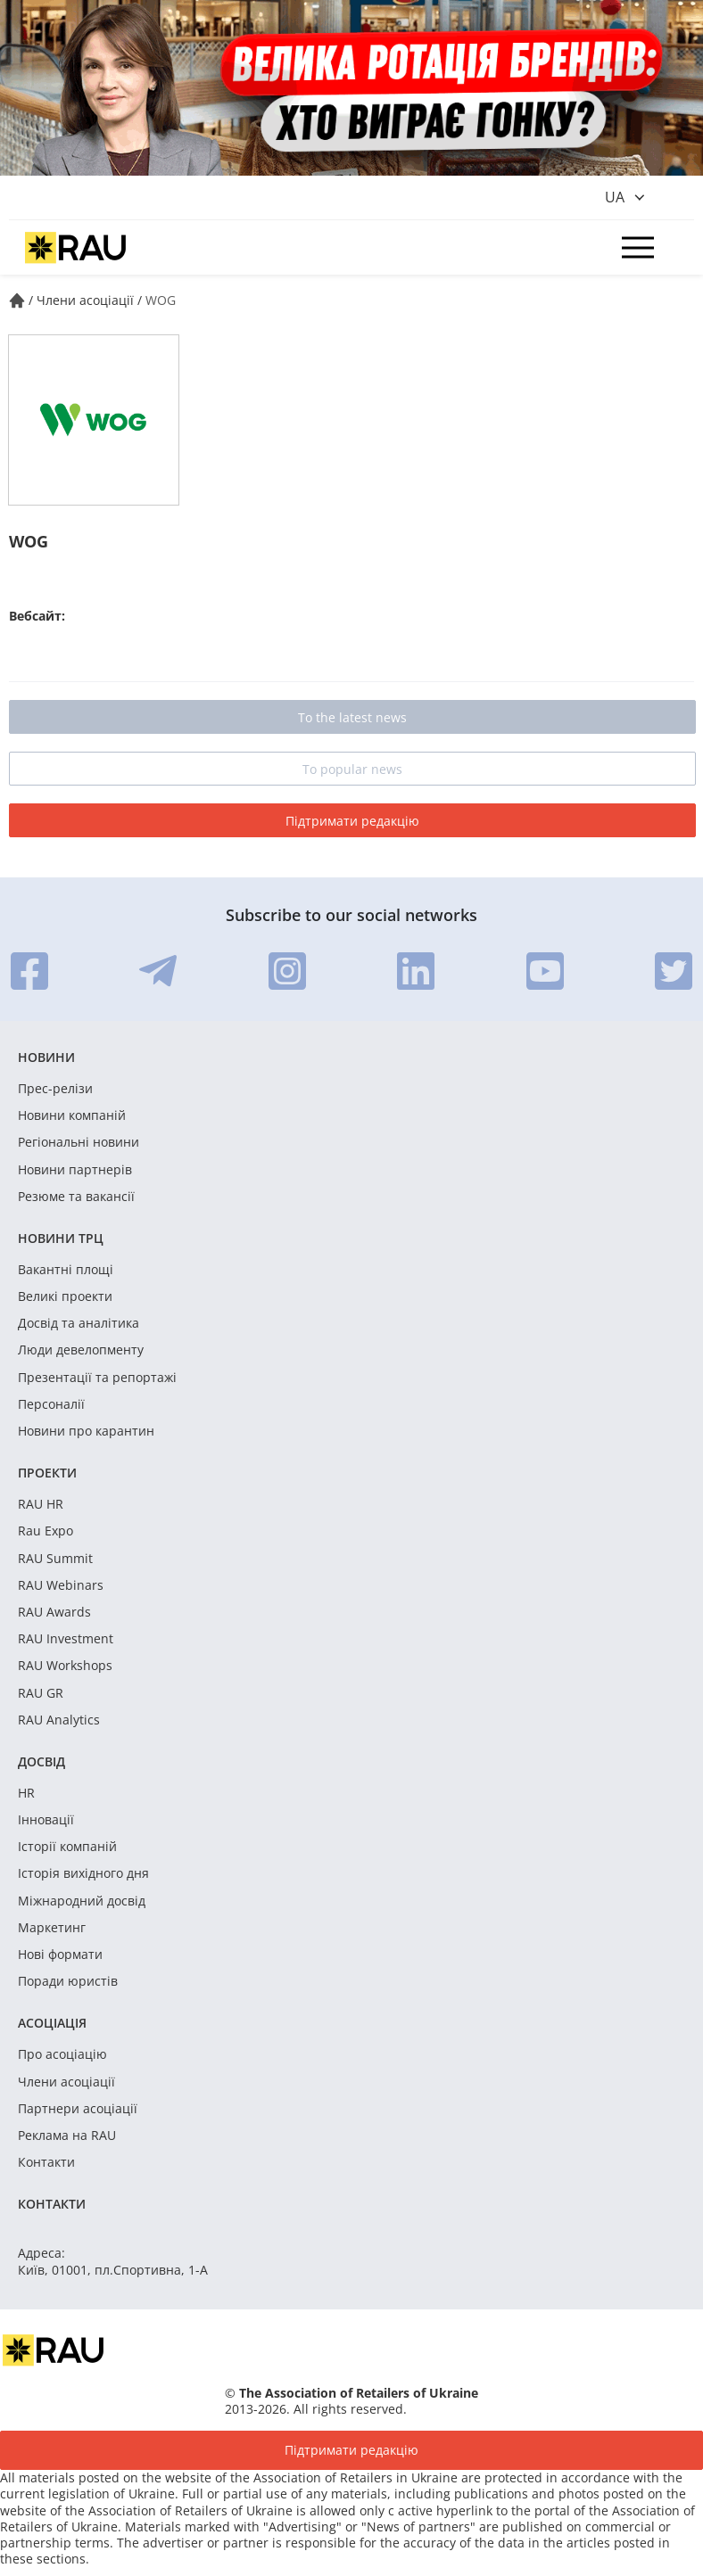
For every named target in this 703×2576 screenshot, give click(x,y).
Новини (46, 1057)
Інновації (46, 1820)
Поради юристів (68, 1981)
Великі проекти (65, 1296)
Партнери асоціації (77, 2109)
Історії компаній (67, 1847)
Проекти (47, 1472)
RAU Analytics (59, 1720)
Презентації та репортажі (97, 1378)
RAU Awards (54, 1612)
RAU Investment (65, 1639)
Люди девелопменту (81, 1350)
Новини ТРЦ (60, 1238)
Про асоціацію (62, 2054)
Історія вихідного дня (83, 1873)
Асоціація (52, 2022)
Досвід (41, 1761)
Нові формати (60, 1954)
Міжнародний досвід (81, 1901)
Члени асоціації (66, 2082)
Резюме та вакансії (76, 1197)
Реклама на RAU (67, 2135)
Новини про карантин (86, 1431)
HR (26, 1793)
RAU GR (40, 1693)
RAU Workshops (65, 1666)
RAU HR (40, 1504)
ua (614, 197)
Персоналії (51, 1404)
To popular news (352, 769)
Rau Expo (45, 1531)
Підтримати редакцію (352, 820)
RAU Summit (55, 1559)
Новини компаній (72, 1115)
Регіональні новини (78, 1142)
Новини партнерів (75, 1170)
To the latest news (352, 717)
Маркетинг (52, 1928)
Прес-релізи (55, 1089)
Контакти (46, 2162)
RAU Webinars (60, 1585)
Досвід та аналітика (78, 1323)
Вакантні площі (65, 1270)
